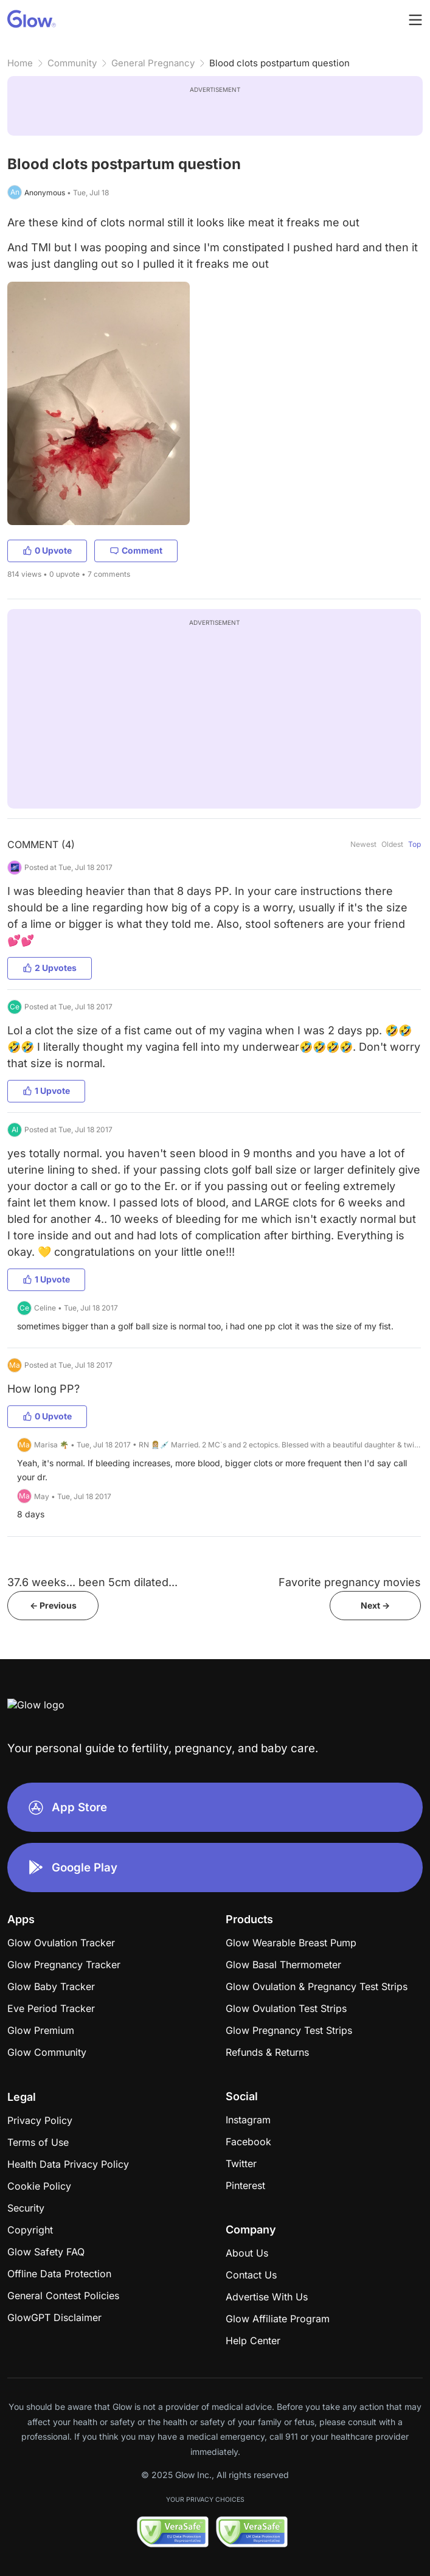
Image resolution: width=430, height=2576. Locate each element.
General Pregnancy (153, 63)
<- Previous (53, 1605)
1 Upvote (46, 1090)
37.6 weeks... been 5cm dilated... (92, 1582)
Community (72, 63)
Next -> (375, 1605)
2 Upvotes (50, 968)
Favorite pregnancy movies (350, 1582)
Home (20, 63)
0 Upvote (47, 550)
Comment (135, 550)
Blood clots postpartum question (279, 63)
